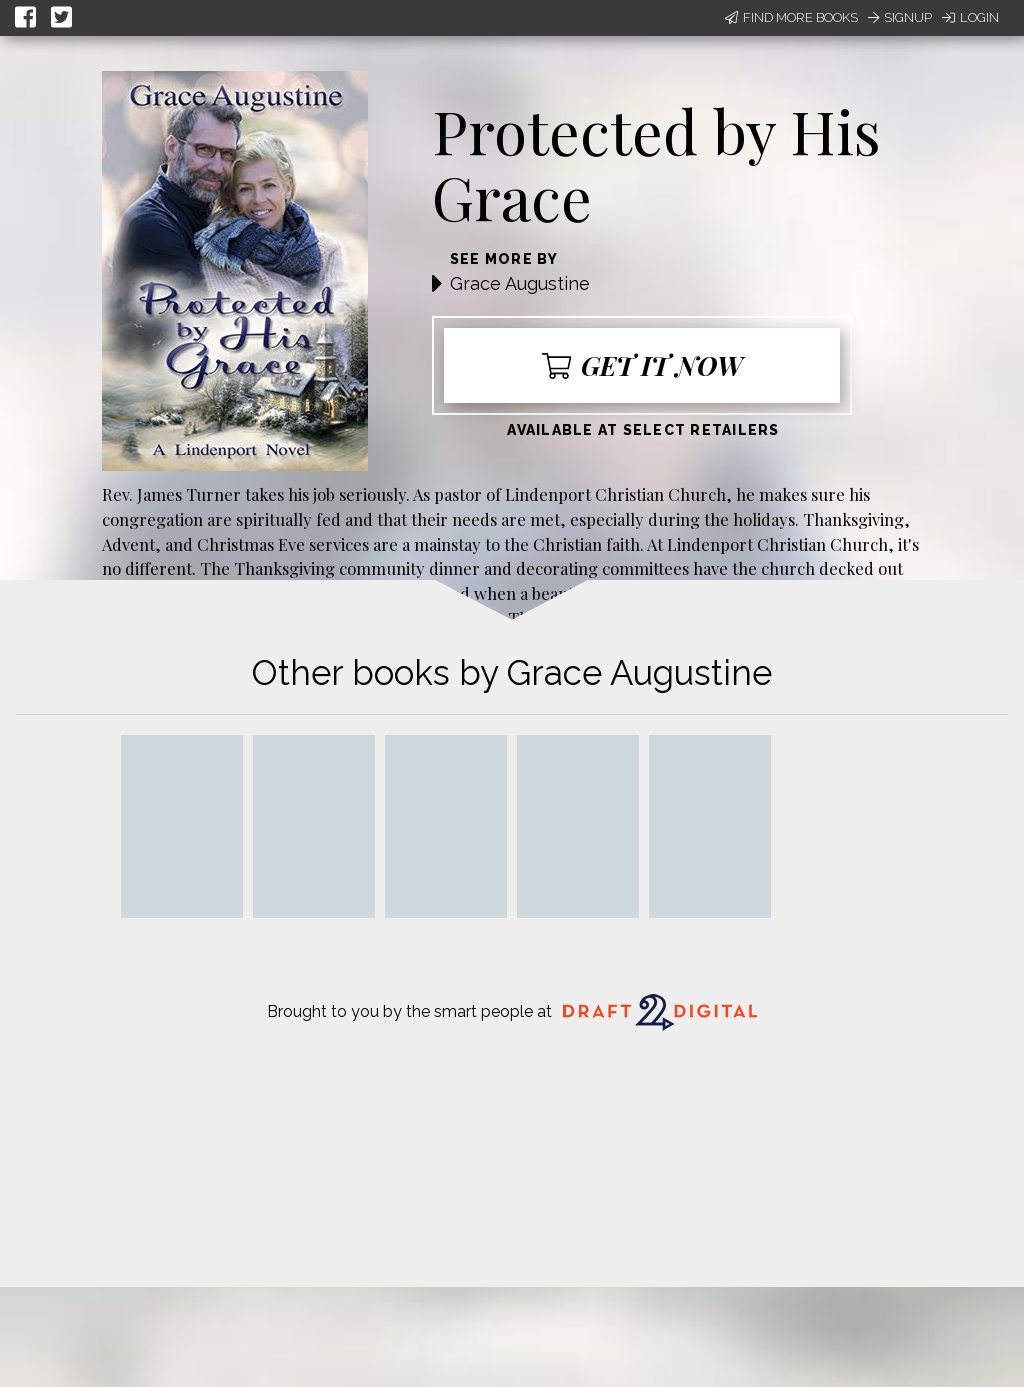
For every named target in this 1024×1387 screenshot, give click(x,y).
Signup (900, 17)
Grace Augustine (520, 283)
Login (970, 17)
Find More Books (791, 17)
